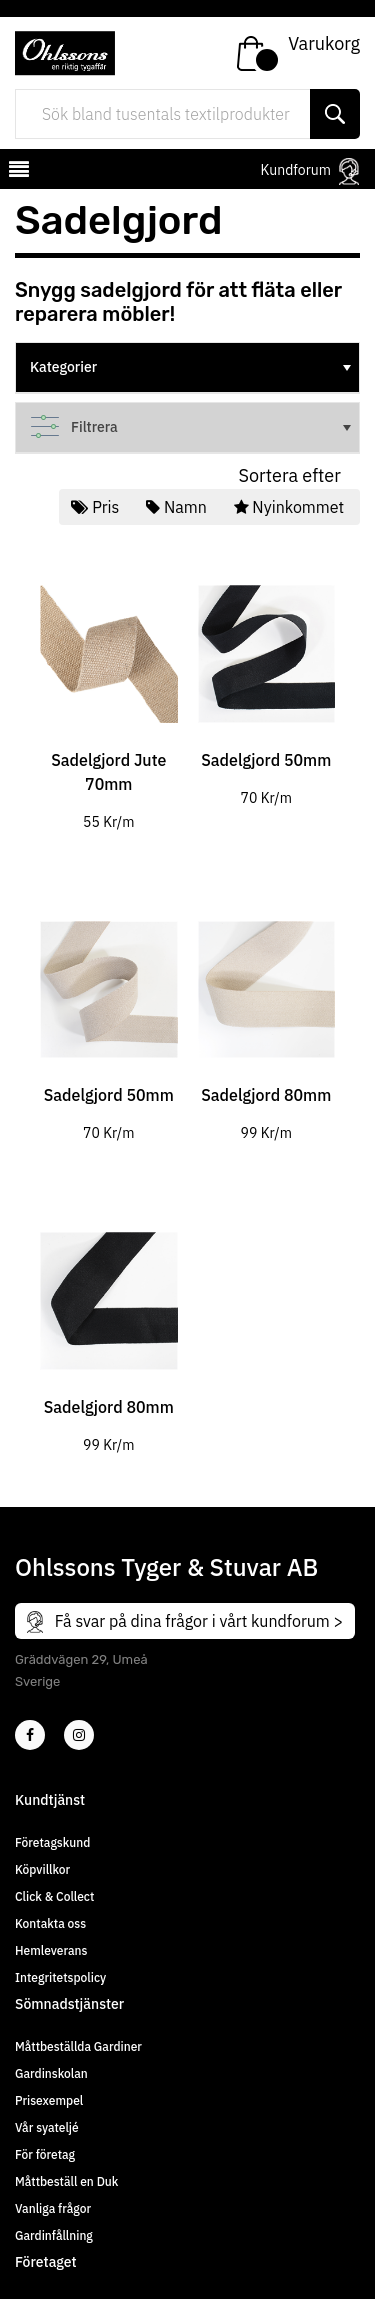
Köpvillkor (42, 1869)
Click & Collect (54, 1896)
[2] (30, 1735)
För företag (45, 2154)
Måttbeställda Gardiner (78, 2046)
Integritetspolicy (60, 1977)
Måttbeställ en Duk (66, 2181)
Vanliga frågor (53, 2208)
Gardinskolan (51, 2073)
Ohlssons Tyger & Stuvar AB (166, 1567)
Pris (97, 507)
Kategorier (192, 367)
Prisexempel (49, 2100)
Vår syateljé (47, 2127)
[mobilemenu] (17, 172)
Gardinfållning (54, 2235)
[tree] (187, 368)
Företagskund (52, 1842)
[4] (79, 1735)
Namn (178, 507)
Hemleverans (51, 1950)
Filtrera (192, 427)
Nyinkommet (291, 507)
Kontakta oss (50, 1923)
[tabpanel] (109, 693)
